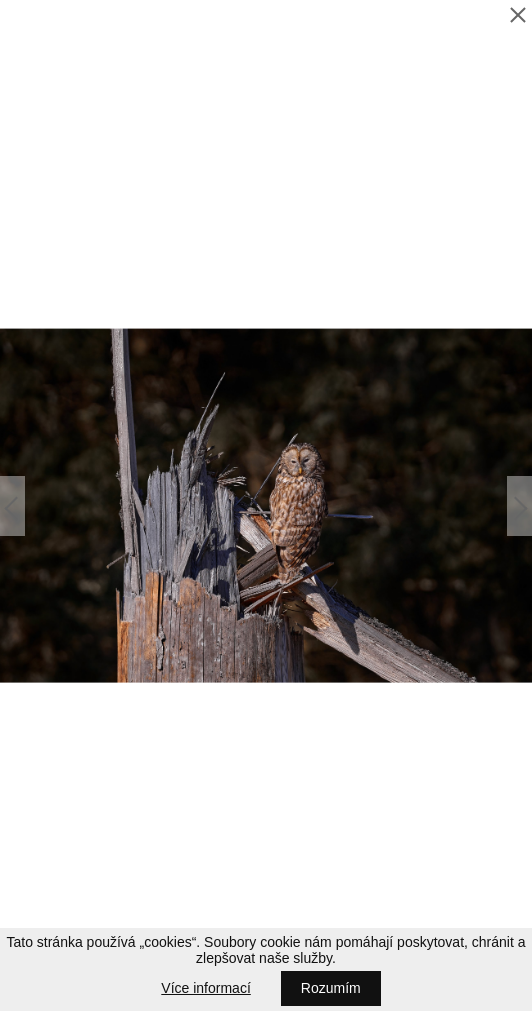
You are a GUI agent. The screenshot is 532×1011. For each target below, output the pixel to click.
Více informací (205, 988)
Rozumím (331, 988)
